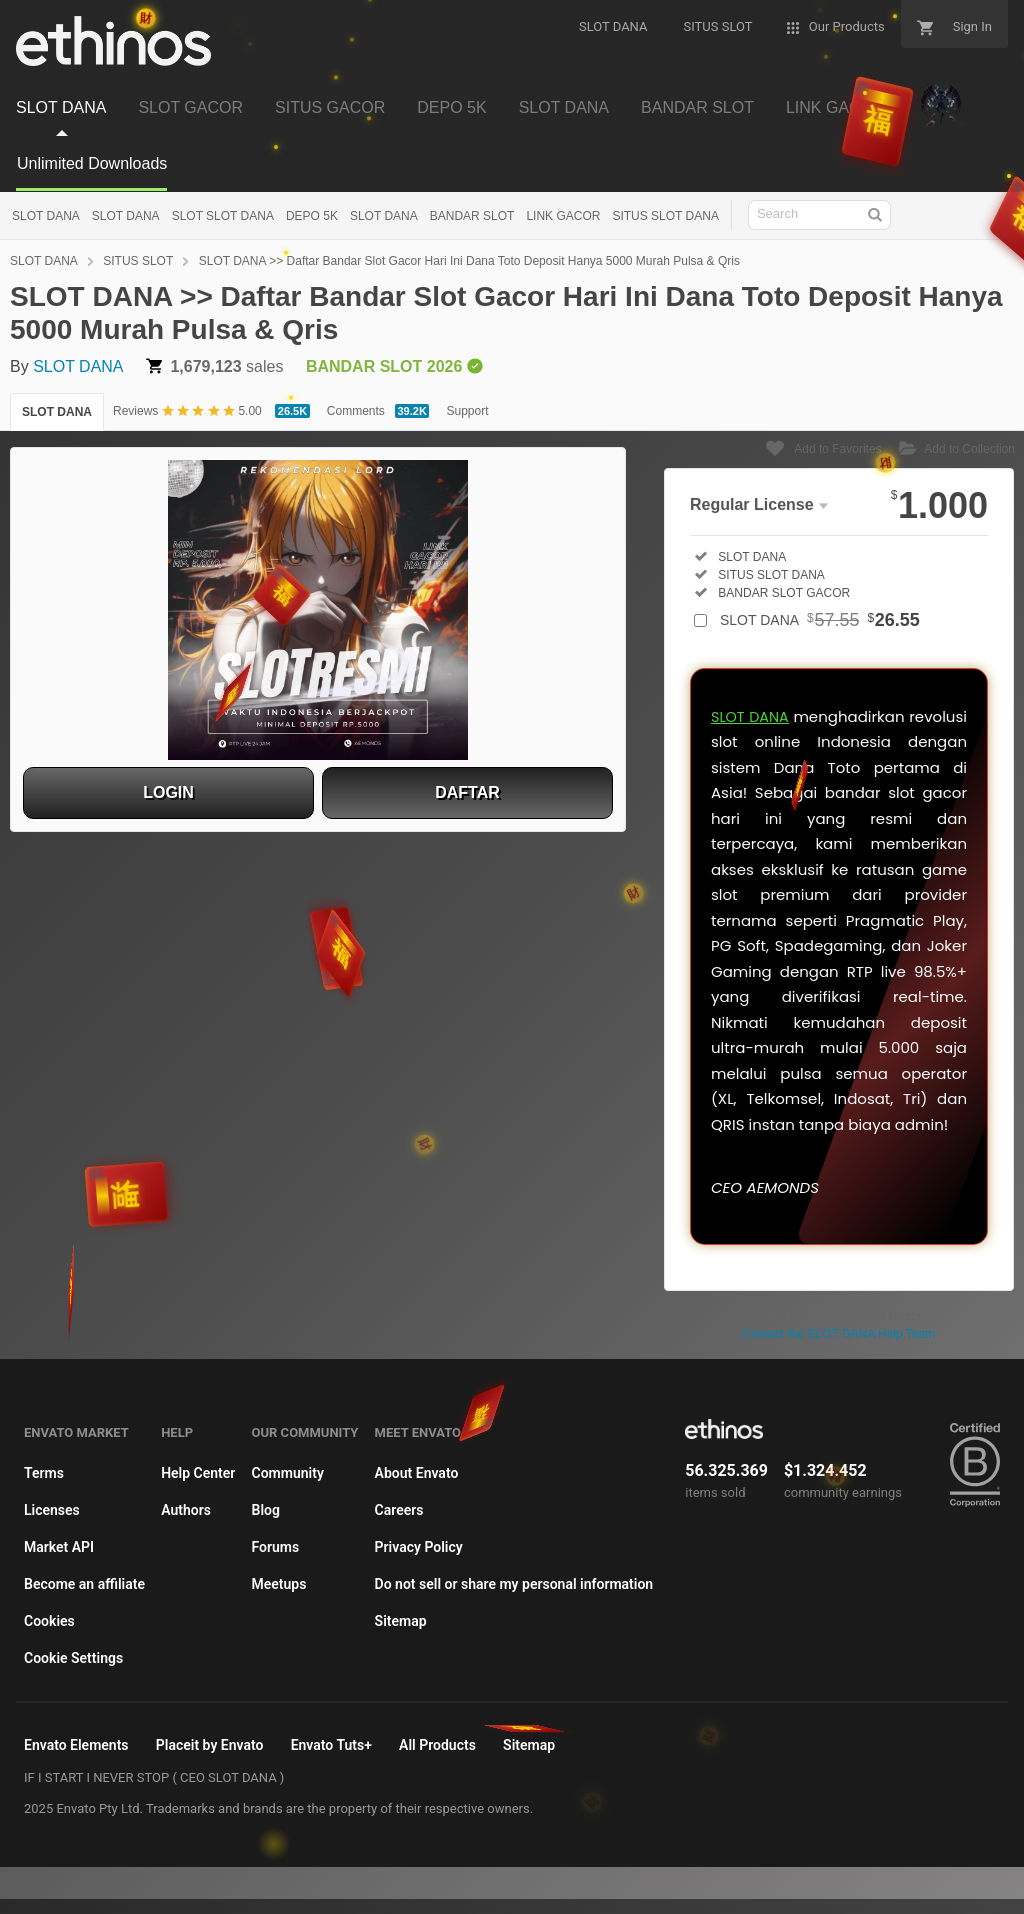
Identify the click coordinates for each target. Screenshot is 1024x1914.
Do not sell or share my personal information (514, 1584)
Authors (186, 1510)
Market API (59, 1547)
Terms (44, 1473)
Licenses (52, 1510)
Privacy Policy (419, 1547)
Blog (266, 1510)
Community (288, 1473)
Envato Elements (76, 1745)
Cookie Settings (73, 1658)
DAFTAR (467, 792)
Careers (399, 1510)
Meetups (279, 1584)
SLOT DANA (46, 216)
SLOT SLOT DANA (223, 216)
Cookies (49, 1621)
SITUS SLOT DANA (665, 216)
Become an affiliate (84, 1584)
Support (467, 411)
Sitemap (401, 1621)
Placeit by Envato (210, 1745)
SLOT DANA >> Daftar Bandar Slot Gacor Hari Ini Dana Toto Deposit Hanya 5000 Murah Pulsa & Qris (469, 261)
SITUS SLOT (138, 261)
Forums (276, 1547)
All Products (437, 1745)
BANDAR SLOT (472, 216)
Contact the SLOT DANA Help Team (839, 1334)
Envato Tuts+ (331, 1745)
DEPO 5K (312, 216)
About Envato (417, 1473)
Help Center (198, 1473)
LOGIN (168, 792)
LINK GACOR (563, 216)
